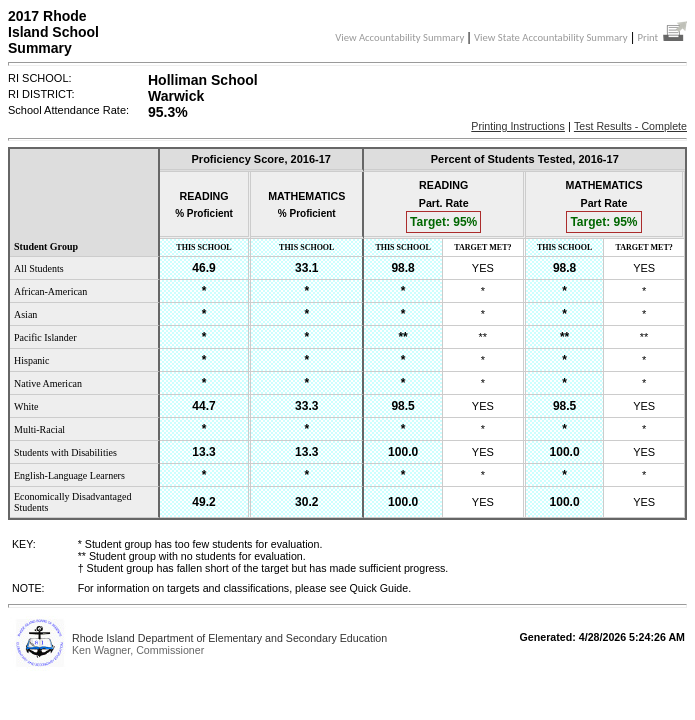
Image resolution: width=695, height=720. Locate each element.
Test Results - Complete (630, 126)
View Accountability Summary (399, 37)
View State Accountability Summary (551, 37)
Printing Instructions (518, 126)
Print (662, 37)
